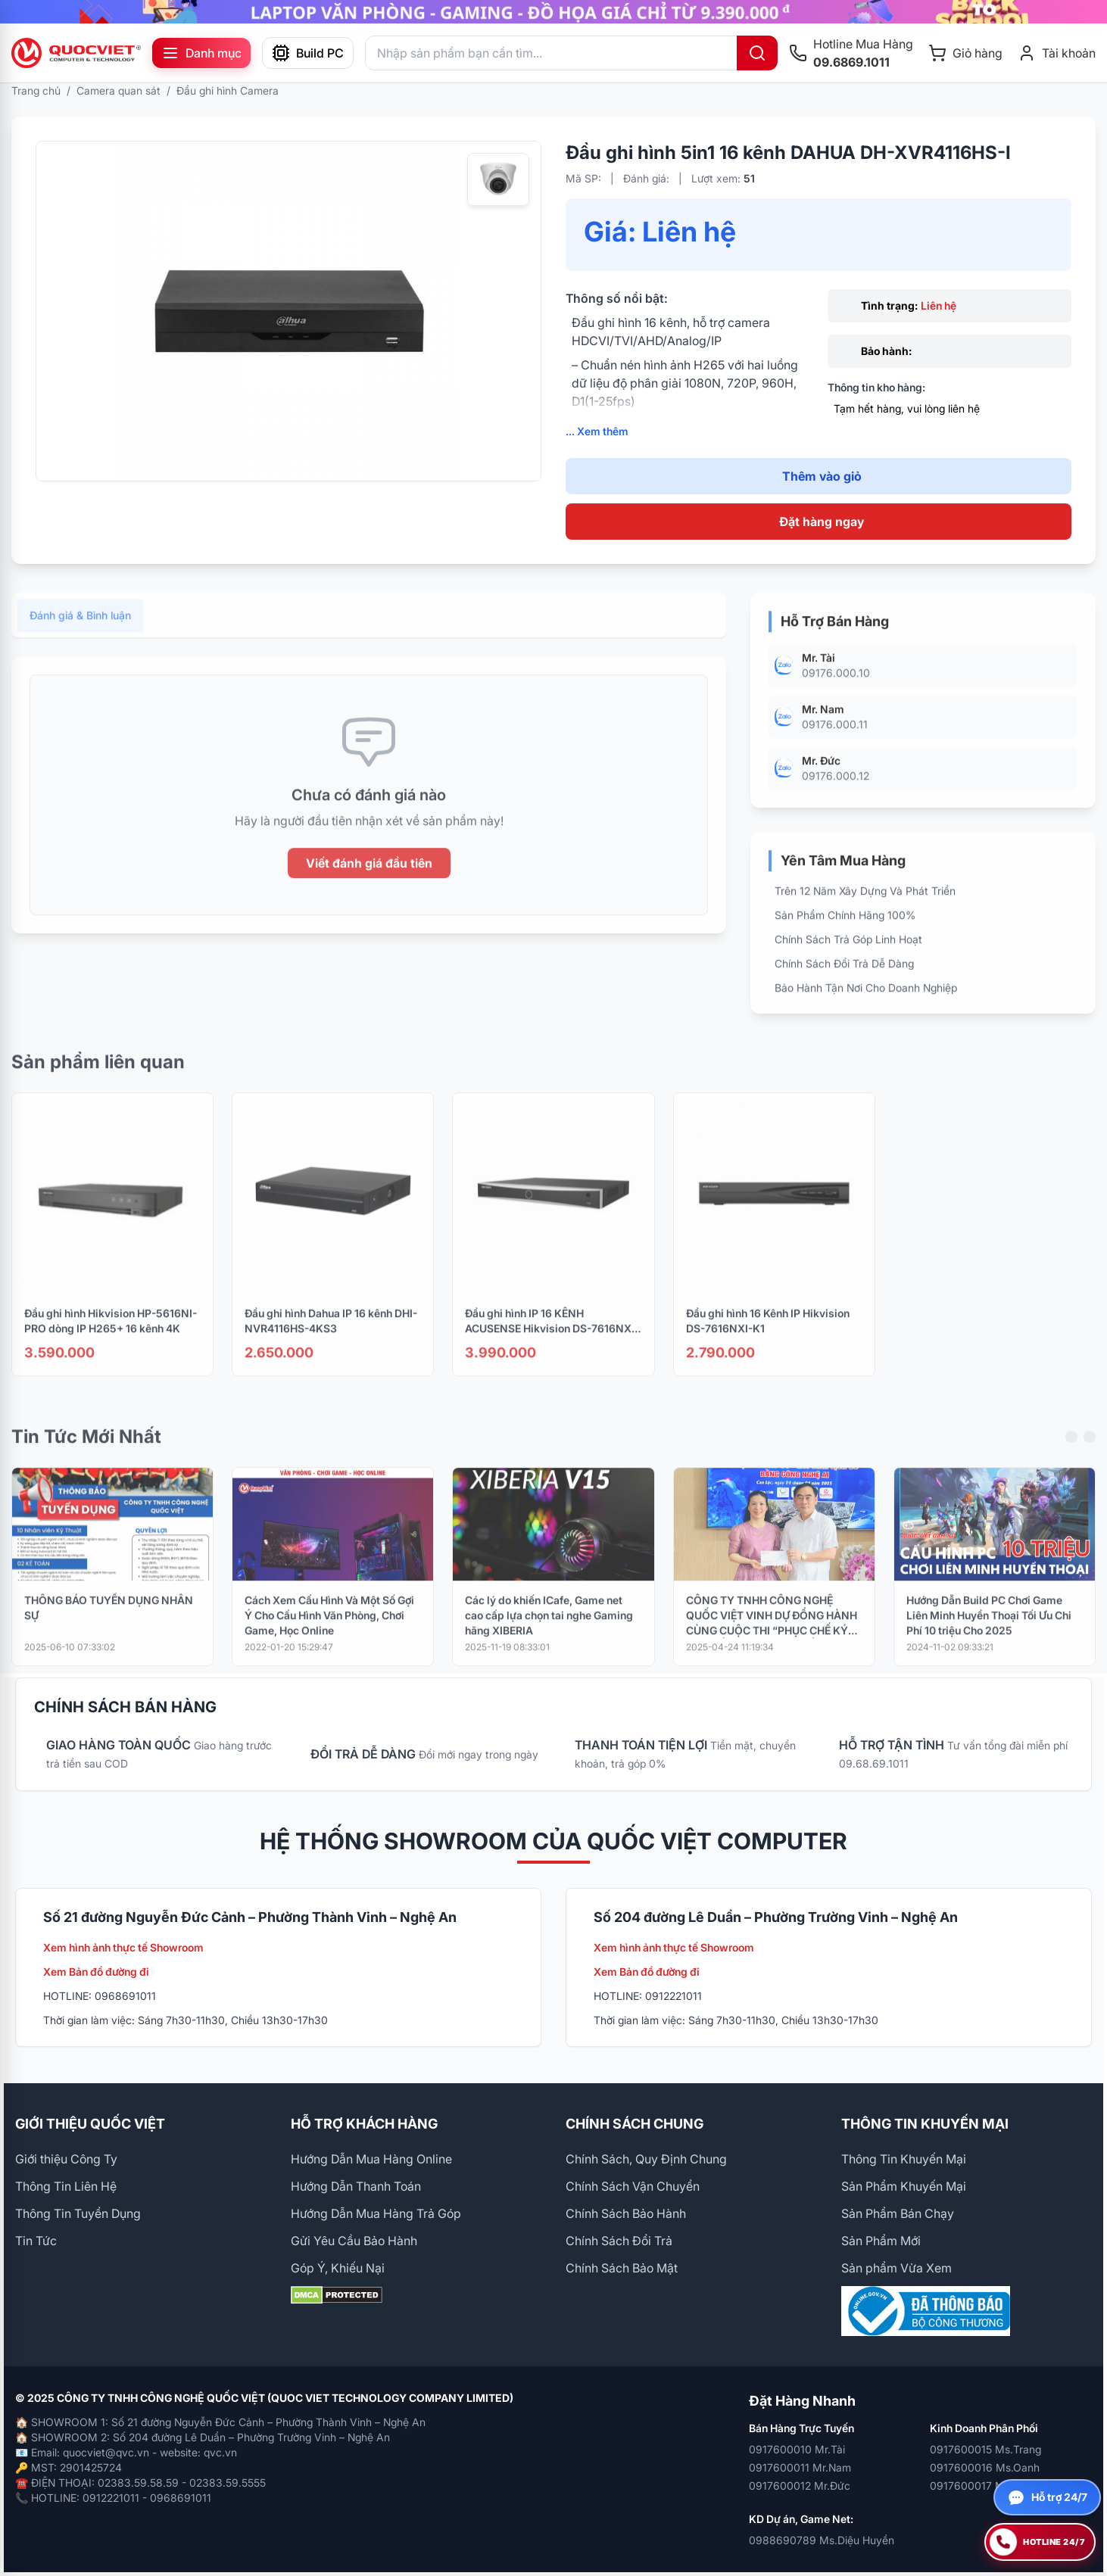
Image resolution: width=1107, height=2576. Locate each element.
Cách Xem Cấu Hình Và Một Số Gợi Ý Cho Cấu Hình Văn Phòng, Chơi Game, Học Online (329, 1632)
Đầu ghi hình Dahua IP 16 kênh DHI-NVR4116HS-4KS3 (331, 1338)
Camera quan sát (118, 90)
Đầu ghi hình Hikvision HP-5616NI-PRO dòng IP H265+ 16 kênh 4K (110, 1338)
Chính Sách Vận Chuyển (633, 2186)
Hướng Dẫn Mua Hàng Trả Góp (376, 2213)
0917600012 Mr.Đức (799, 2485)
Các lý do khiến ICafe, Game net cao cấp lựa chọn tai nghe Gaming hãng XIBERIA (549, 1632)
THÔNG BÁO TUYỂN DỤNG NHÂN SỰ (108, 1625)
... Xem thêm (597, 431)
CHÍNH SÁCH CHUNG (634, 2124)
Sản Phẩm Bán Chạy (897, 2213)
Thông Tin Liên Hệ (66, 2186)
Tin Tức (36, 2240)
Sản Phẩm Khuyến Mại (903, 2186)
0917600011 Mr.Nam (800, 2467)
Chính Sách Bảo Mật (622, 2267)
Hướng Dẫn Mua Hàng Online (371, 2158)
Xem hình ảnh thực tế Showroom (123, 1947)
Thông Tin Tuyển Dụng (78, 2213)
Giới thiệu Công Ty (66, 2158)
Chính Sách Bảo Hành (626, 2213)
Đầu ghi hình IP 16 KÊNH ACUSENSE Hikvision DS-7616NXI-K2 (552, 1338)
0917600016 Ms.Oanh (985, 2467)
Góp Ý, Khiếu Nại (338, 2267)
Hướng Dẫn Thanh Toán (356, 2186)
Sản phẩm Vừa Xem (896, 2267)
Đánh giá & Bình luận (80, 632)
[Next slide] (1090, 1454)
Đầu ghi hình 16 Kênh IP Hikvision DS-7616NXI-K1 (768, 1338)
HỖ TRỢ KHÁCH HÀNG (364, 2124)
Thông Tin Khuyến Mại (903, 2158)
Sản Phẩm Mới (881, 2240)
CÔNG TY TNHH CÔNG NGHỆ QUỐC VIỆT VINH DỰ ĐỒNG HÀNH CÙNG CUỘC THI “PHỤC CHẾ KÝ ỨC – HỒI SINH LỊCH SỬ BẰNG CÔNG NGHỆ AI (771, 1633)
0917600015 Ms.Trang (985, 2449)
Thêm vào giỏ (822, 476)
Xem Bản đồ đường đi (96, 1971)
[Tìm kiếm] (757, 53)
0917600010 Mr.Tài (797, 2449)
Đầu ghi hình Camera (227, 90)
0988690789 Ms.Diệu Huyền (821, 2540)
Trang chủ (36, 90)
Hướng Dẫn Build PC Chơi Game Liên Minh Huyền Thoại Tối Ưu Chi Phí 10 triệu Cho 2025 (988, 1632)
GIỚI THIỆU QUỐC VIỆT (90, 2124)
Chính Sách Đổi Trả (619, 2240)
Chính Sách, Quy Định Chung (646, 2158)
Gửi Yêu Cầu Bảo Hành (354, 2240)
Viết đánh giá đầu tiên (369, 880)
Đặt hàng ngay (821, 521)
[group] (553, 11)
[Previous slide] (1071, 1454)
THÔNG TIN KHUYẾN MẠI (925, 2124)
